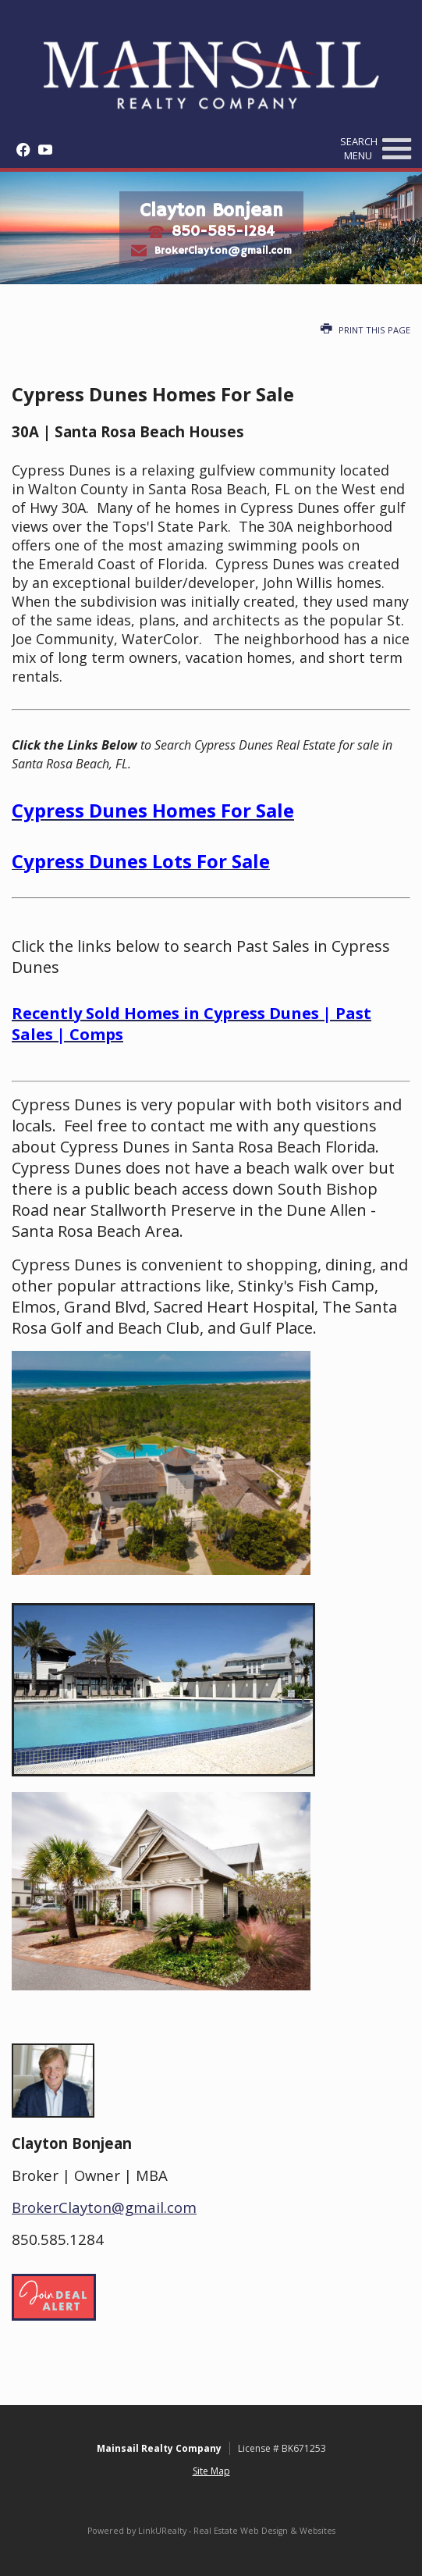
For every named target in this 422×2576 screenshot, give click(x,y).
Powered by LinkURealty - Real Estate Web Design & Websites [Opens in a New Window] (211, 2530)
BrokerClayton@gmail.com (223, 250)
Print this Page (365, 330)
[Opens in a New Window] (19, 149)
